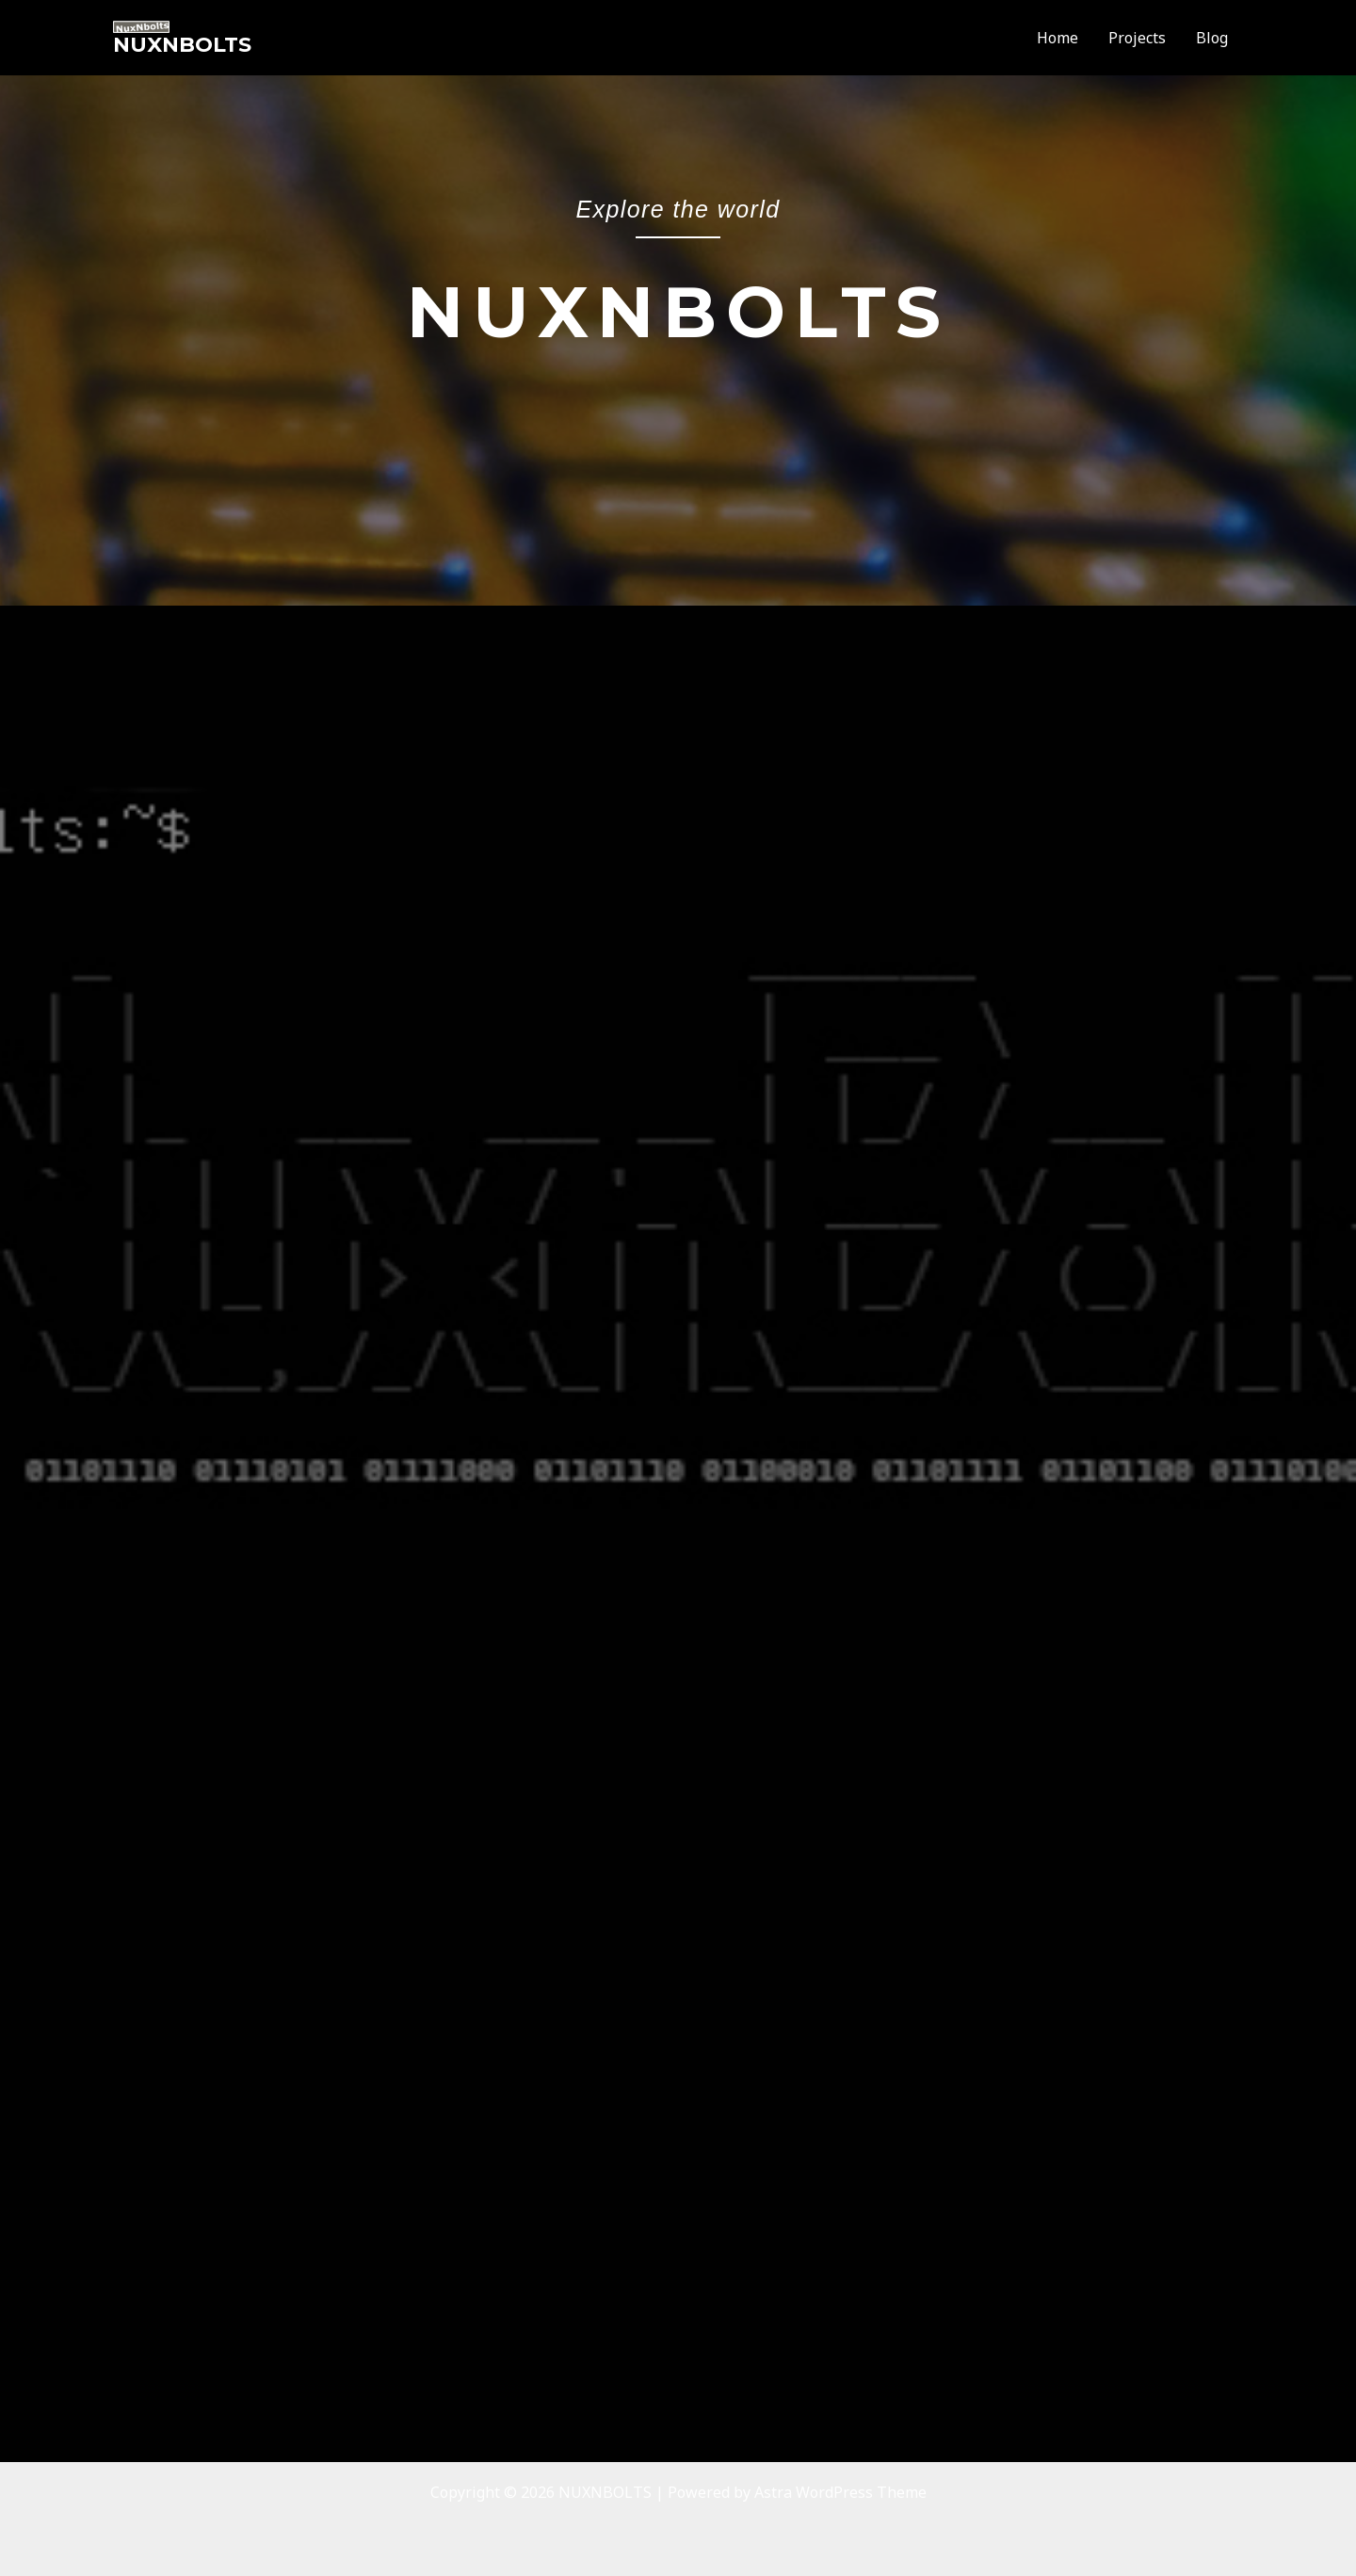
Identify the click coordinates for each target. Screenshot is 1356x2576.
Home (1057, 37)
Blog (1212, 37)
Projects (1137, 37)
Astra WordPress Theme (840, 2492)
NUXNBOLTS (182, 44)
